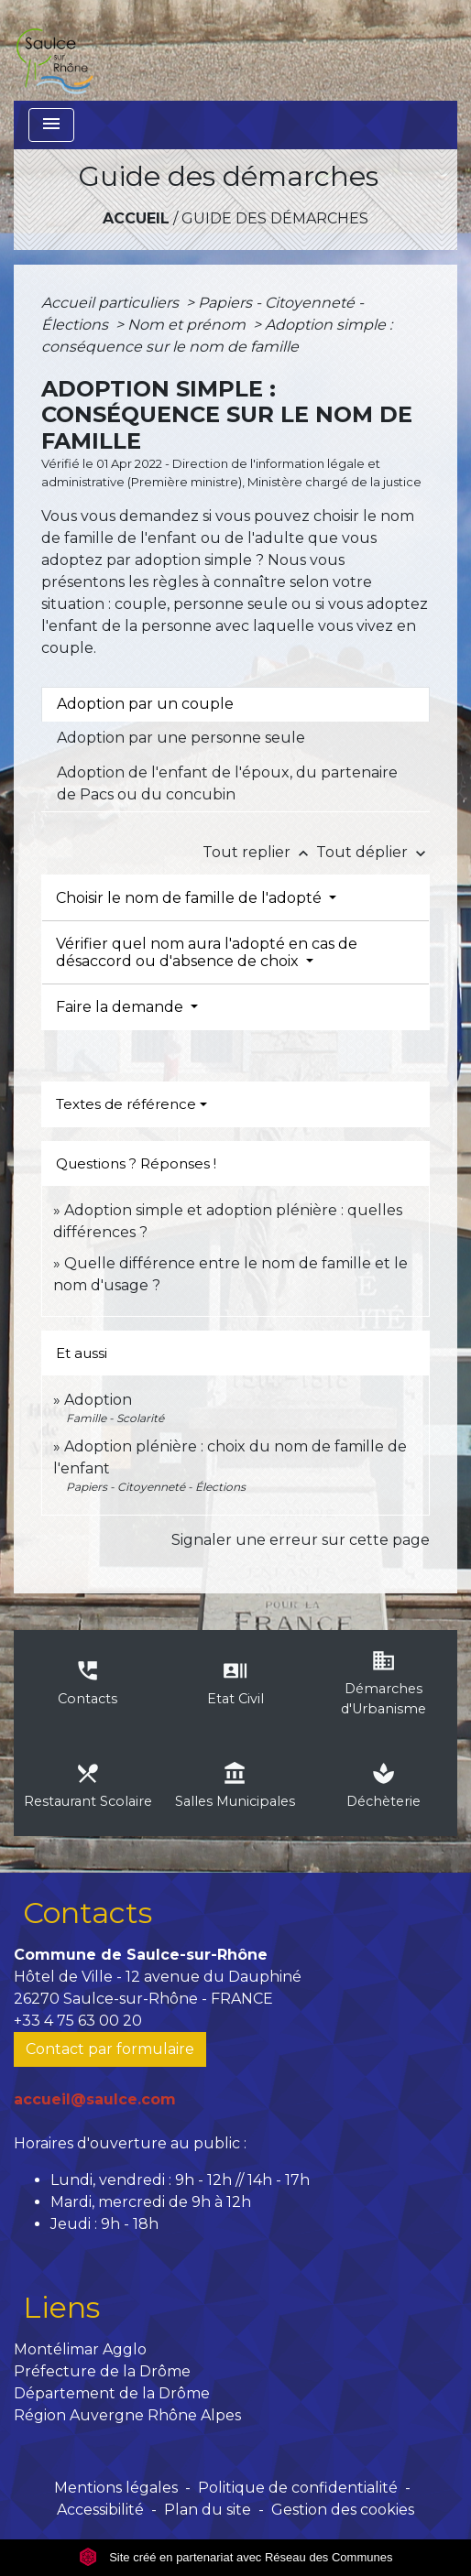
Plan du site (207, 2509)
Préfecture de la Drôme (102, 2371)
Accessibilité (100, 2509)
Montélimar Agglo (80, 2349)
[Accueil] (54, 50)
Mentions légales (116, 2487)
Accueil (136, 218)
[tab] (235, 704)
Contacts (87, 1912)
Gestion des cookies (342, 2509)
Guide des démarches (274, 218)
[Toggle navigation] (51, 125)
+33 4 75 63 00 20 (78, 2020)
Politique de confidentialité (298, 2487)
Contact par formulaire (110, 2049)
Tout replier (259, 852)
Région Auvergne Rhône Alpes (127, 2415)
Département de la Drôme (112, 2393)
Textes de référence (126, 1104)
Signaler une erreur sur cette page (300, 1540)
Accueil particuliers (111, 302)
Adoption (98, 1399)
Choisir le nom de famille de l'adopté (190, 898)
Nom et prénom (188, 324)
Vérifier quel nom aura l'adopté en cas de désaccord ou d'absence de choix (206, 952)
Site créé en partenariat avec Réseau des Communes (236, 2557)
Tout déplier (373, 852)
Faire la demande (121, 1007)
